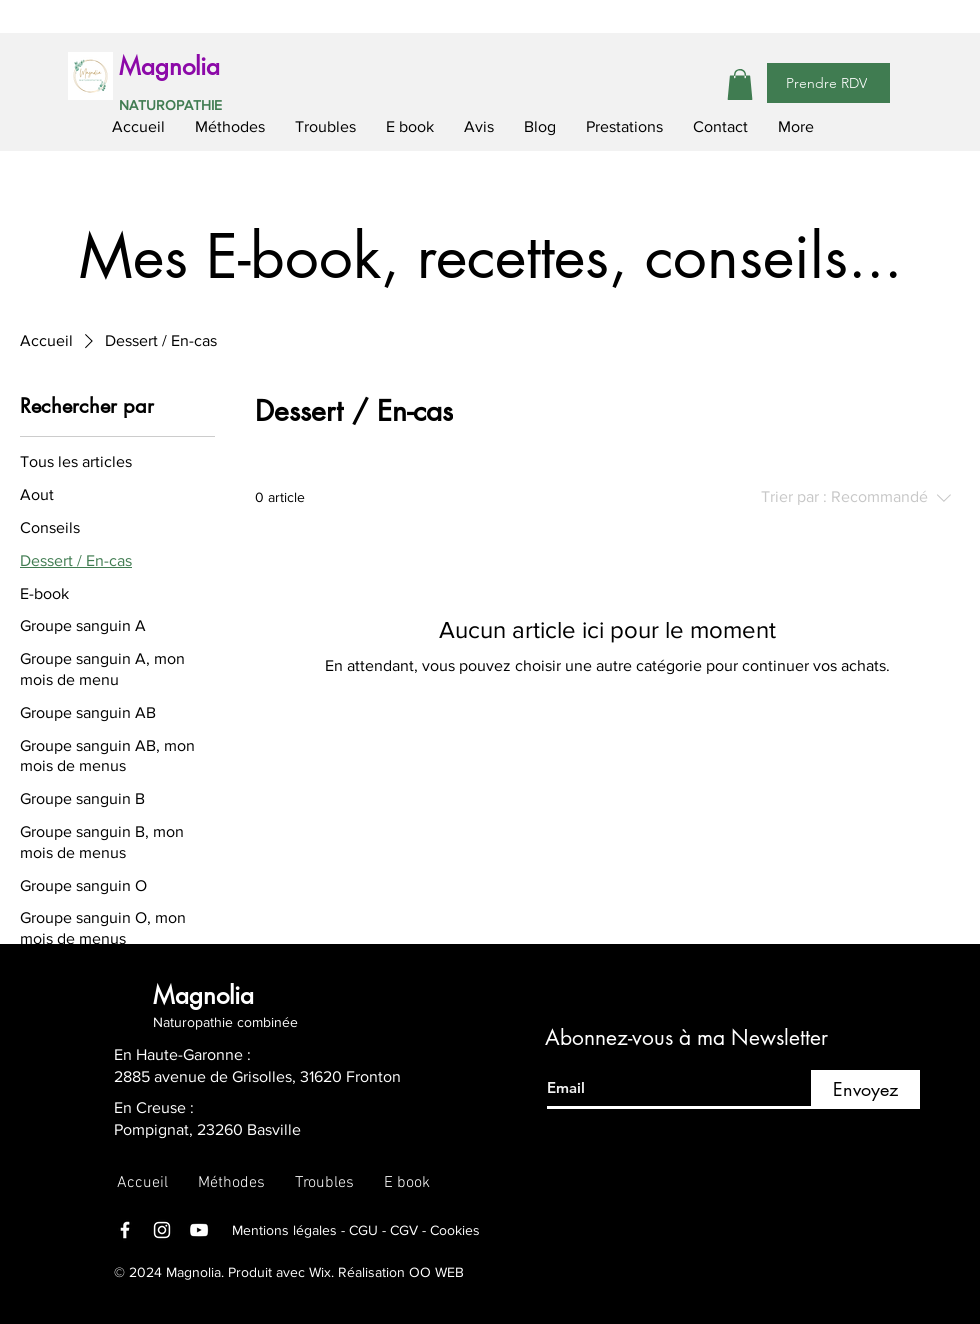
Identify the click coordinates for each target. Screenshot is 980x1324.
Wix (318, 1272)
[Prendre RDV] (828, 83)
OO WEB (436, 1272)
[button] (740, 84)
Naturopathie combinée (225, 1022)
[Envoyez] (865, 1089)
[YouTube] (199, 1230)
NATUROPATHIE (170, 105)
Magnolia (169, 66)
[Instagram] (162, 1230)
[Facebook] (125, 1230)
